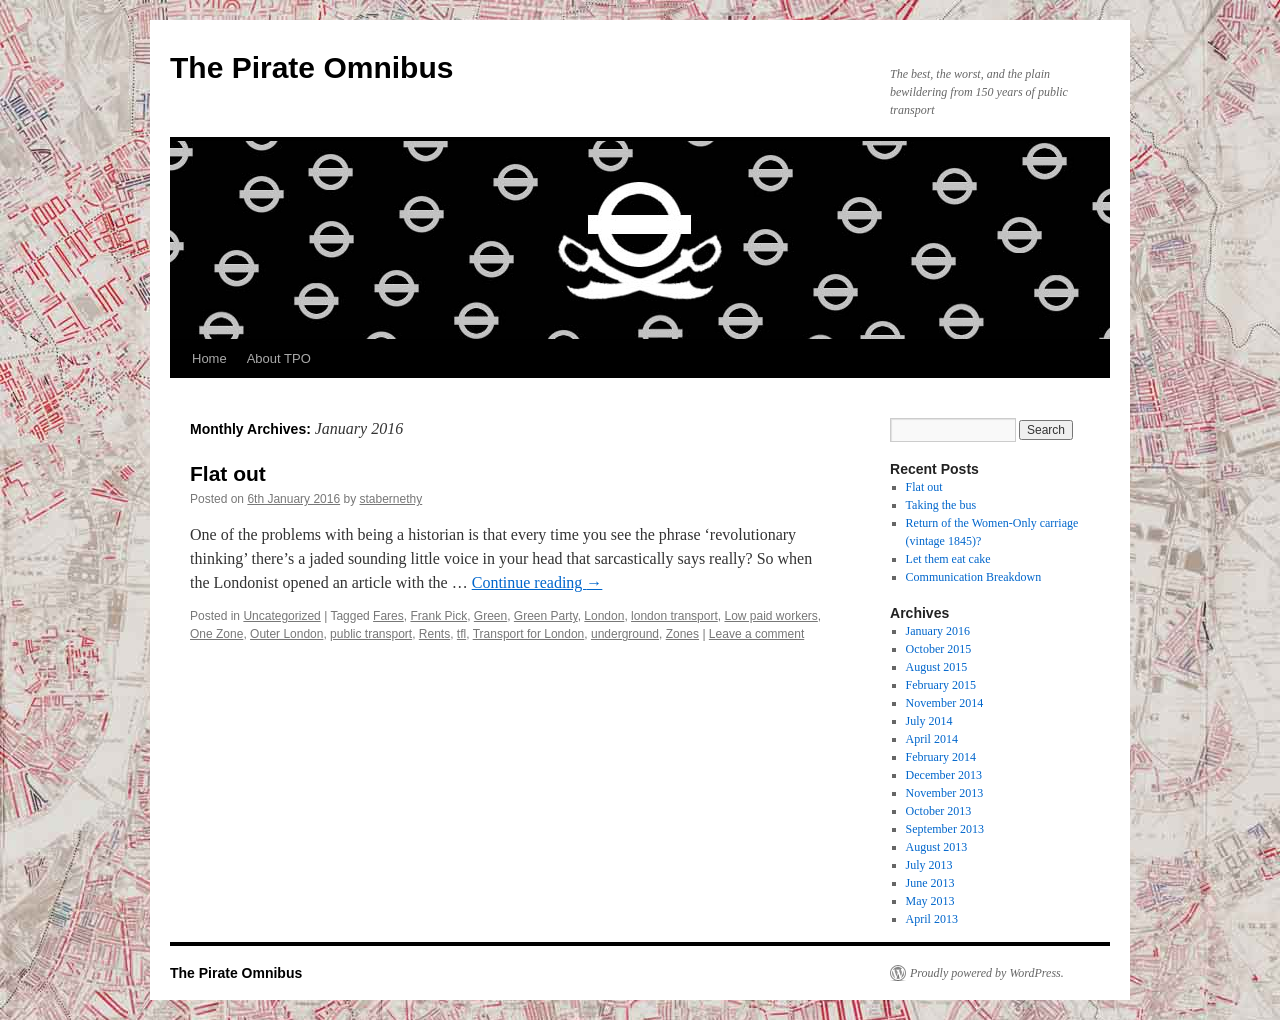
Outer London (286, 634)
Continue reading (537, 582)
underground (625, 634)
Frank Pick (438, 616)
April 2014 (932, 739)
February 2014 (941, 757)
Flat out (228, 473)
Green (490, 616)
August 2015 (937, 667)
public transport (371, 634)
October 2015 (939, 649)
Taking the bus (941, 505)
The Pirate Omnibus (311, 67)
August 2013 (937, 847)
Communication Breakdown (974, 577)
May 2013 (930, 901)
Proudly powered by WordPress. (987, 973)
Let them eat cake (948, 559)
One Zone (216, 634)
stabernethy (391, 499)
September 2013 (945, 829)
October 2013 (939, 811)
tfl (461, 634)
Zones (682, 634)
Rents (434, 634)
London (604, 616)
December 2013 (944, 775)
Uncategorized (281, 616)
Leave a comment (756, 634)
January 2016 (938, 631)
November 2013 (945, 793)
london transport (674, 616)
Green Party (546, 616)
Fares (388, 616)
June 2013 (930, 883)
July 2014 (929, 721)
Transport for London (529, 634)
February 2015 (941, 685)
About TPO (279, 358)
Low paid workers (770, 616)
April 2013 (932, 919)
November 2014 (945, 703)
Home (209, 358)
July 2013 (929, 865)
